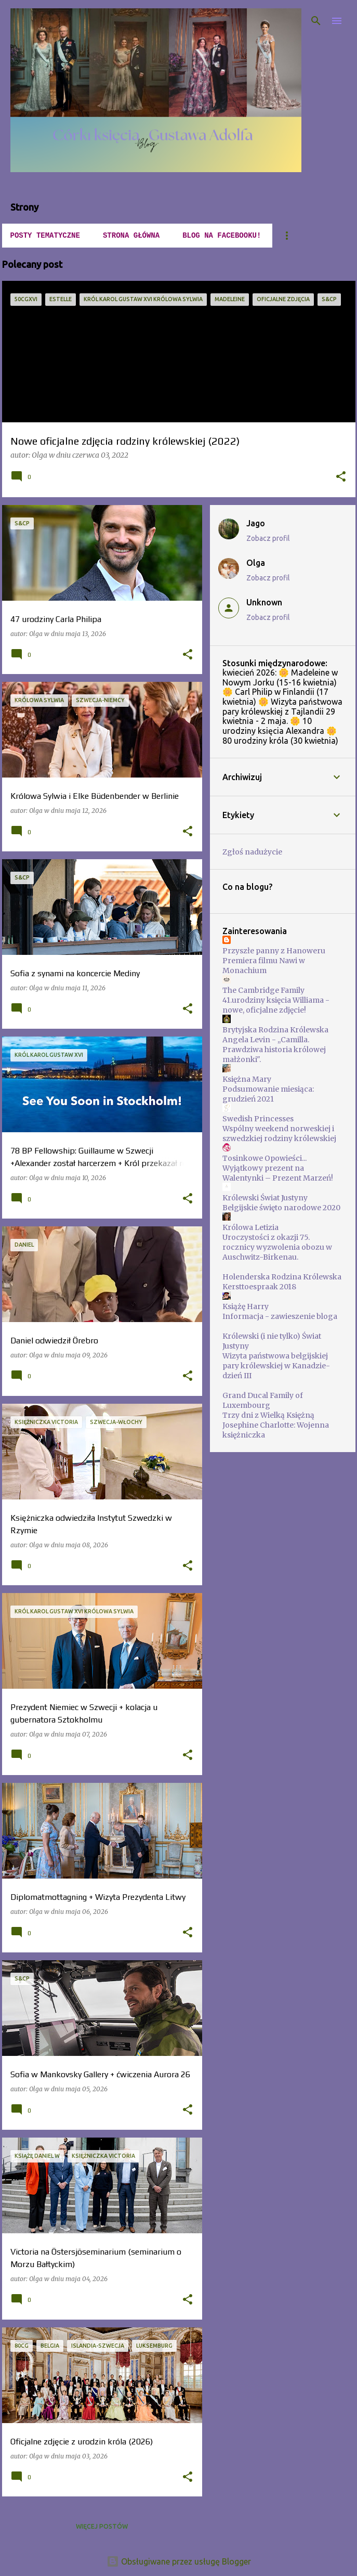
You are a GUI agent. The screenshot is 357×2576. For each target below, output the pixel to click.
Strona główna (131, 235)
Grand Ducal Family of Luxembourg (262, 1400)
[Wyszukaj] (316, 20)
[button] (341, 477)
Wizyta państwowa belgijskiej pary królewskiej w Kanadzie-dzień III (276, 1365)
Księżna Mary (246, 1079)
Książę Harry (245, 1306)
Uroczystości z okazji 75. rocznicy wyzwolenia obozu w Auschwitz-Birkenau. (277, 1247)
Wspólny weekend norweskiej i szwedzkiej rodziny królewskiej (279, 1133)
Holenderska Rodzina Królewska (281, 1276)
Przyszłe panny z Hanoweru (273, 950)
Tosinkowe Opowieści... (264, 1158)
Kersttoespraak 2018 (259, 1286)
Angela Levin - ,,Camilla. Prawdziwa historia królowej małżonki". (274, 1049)
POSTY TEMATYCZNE (45, 235)
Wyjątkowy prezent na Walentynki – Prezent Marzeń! (277, 1173)
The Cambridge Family (263, 990)
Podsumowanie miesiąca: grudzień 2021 (268, 1094)
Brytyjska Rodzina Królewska (275, 1029)
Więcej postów (102, 2526)
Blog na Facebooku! (221, 235)
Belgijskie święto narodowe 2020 (281, 1207)
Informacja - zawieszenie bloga (279, 1316)
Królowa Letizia (250, 1227)
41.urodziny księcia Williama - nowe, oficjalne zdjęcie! (275, 1005)
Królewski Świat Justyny (265, 1197)
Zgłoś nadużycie (252, 852)
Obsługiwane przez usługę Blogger (179, 2561)
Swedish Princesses (258, 1118)
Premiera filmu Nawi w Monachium (263, 965)
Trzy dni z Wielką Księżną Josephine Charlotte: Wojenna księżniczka (275, 1425)
